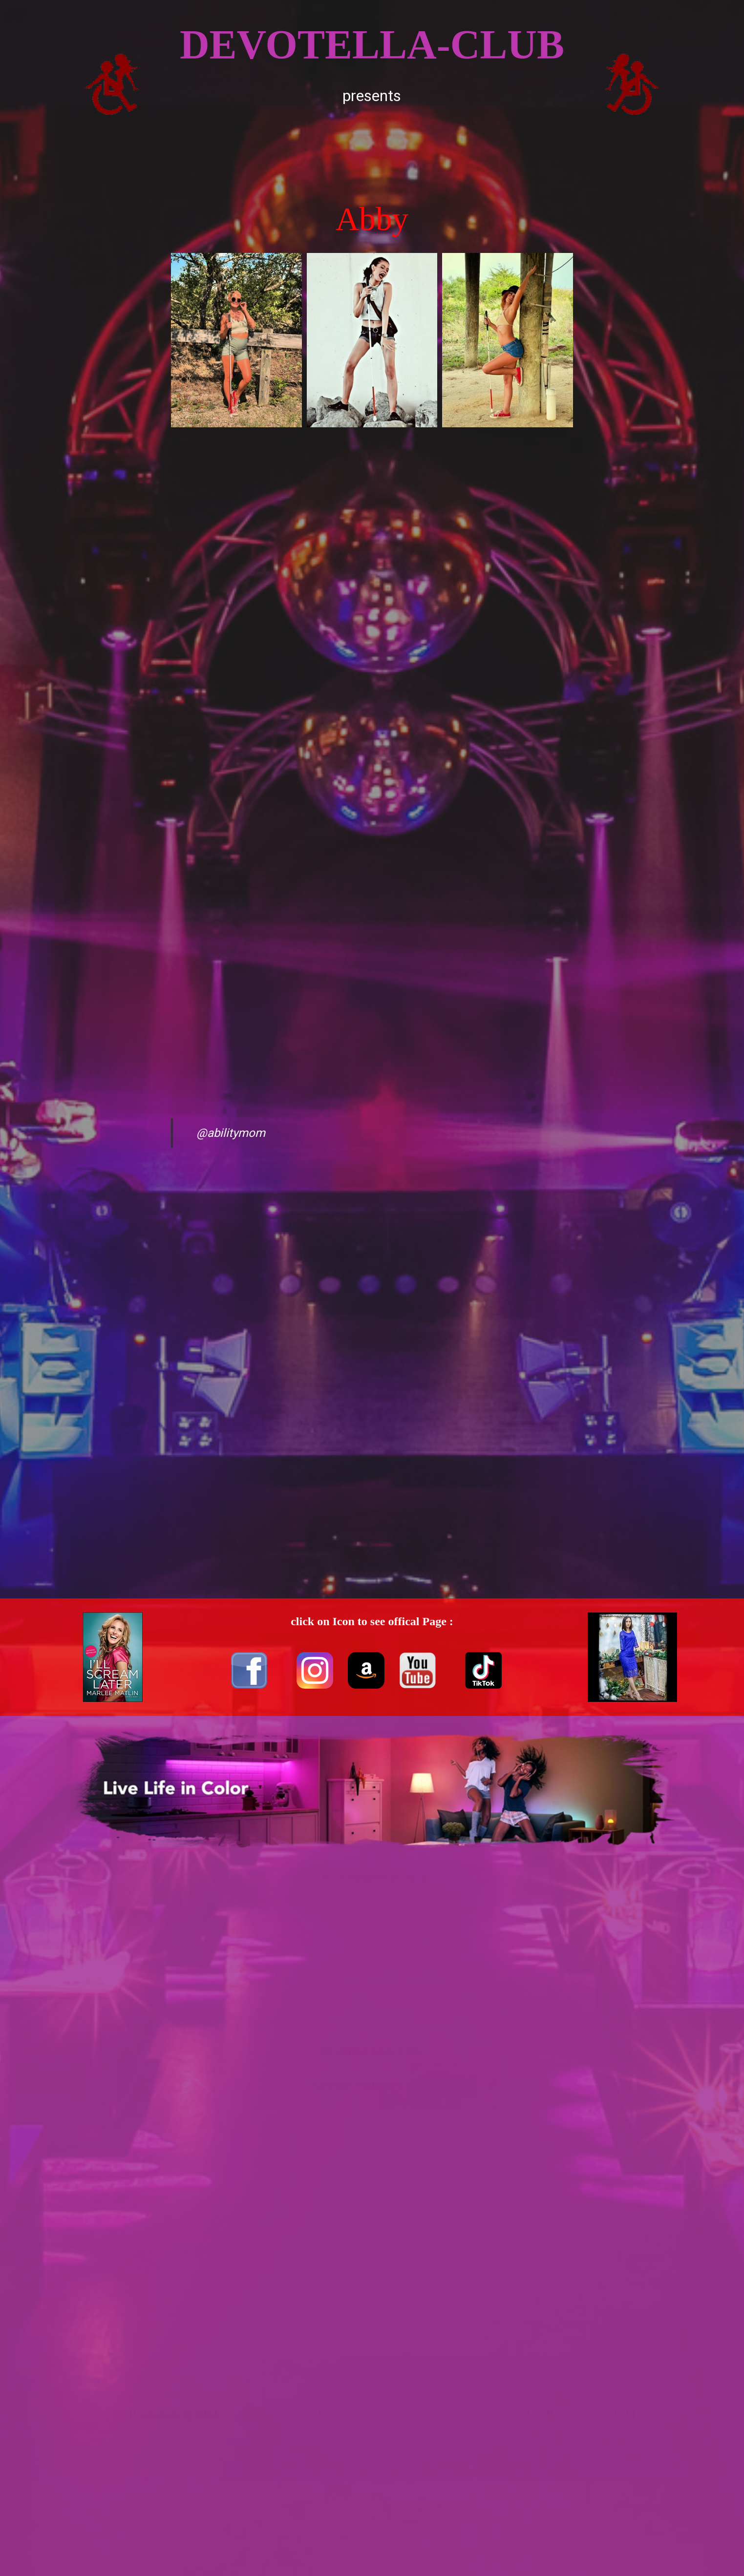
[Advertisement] (372, 151)
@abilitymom (230, 1133)
